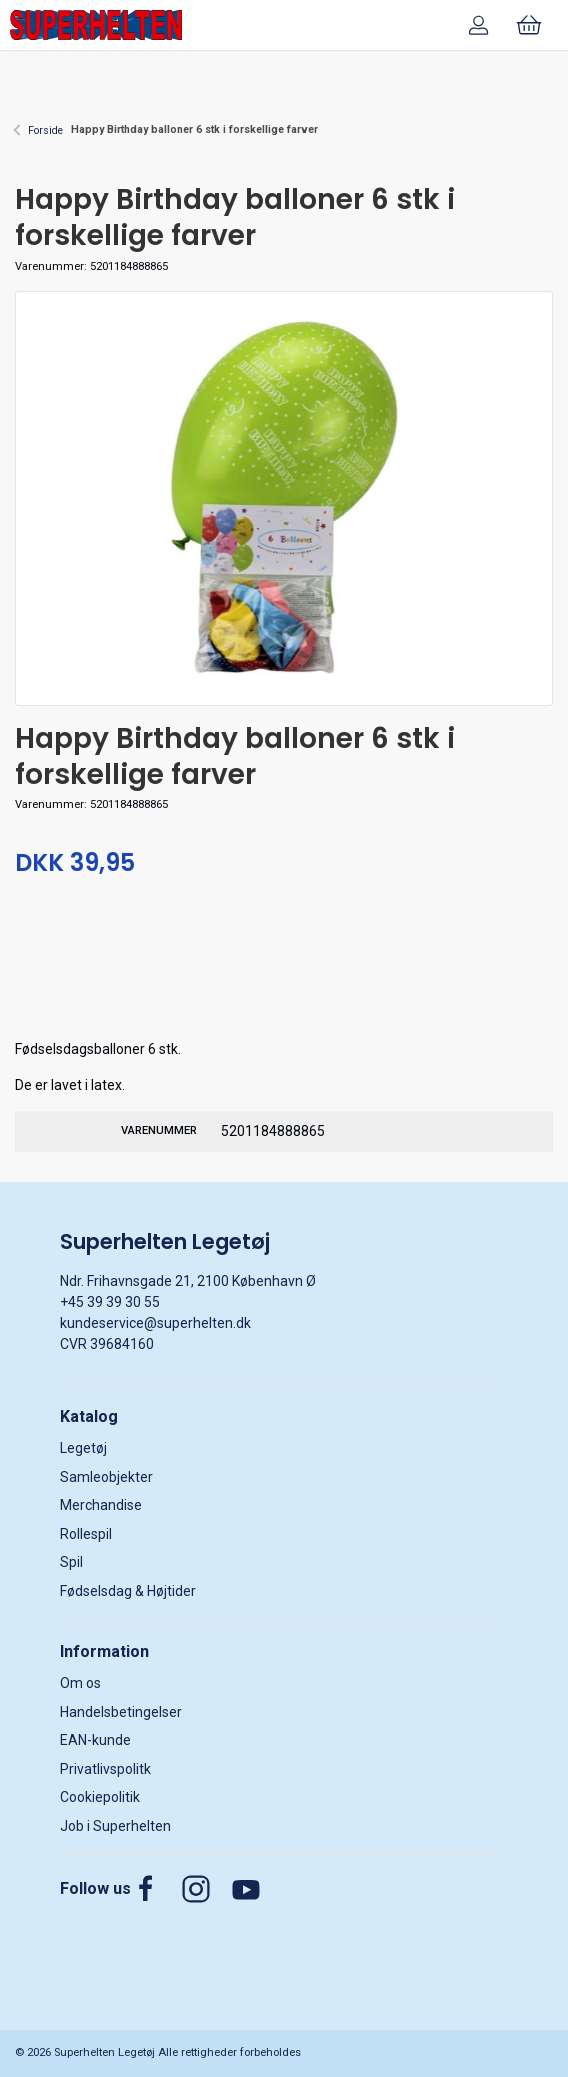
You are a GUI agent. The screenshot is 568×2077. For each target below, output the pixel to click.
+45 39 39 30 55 (110, 1302)
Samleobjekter (106, 1477)
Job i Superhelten (115, 1826)
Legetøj (83, 1448)
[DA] (96, 25)
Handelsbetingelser (121, 1712)
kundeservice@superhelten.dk (155, 1323)
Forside (45, 130)
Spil (71, 1562)
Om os (80, 1683)
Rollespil (86, 1534)
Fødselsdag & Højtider (128, 1591)
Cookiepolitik (100, 1797)
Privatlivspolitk (105, 1769)
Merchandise (101, 1505)
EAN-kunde (95, 1740)
